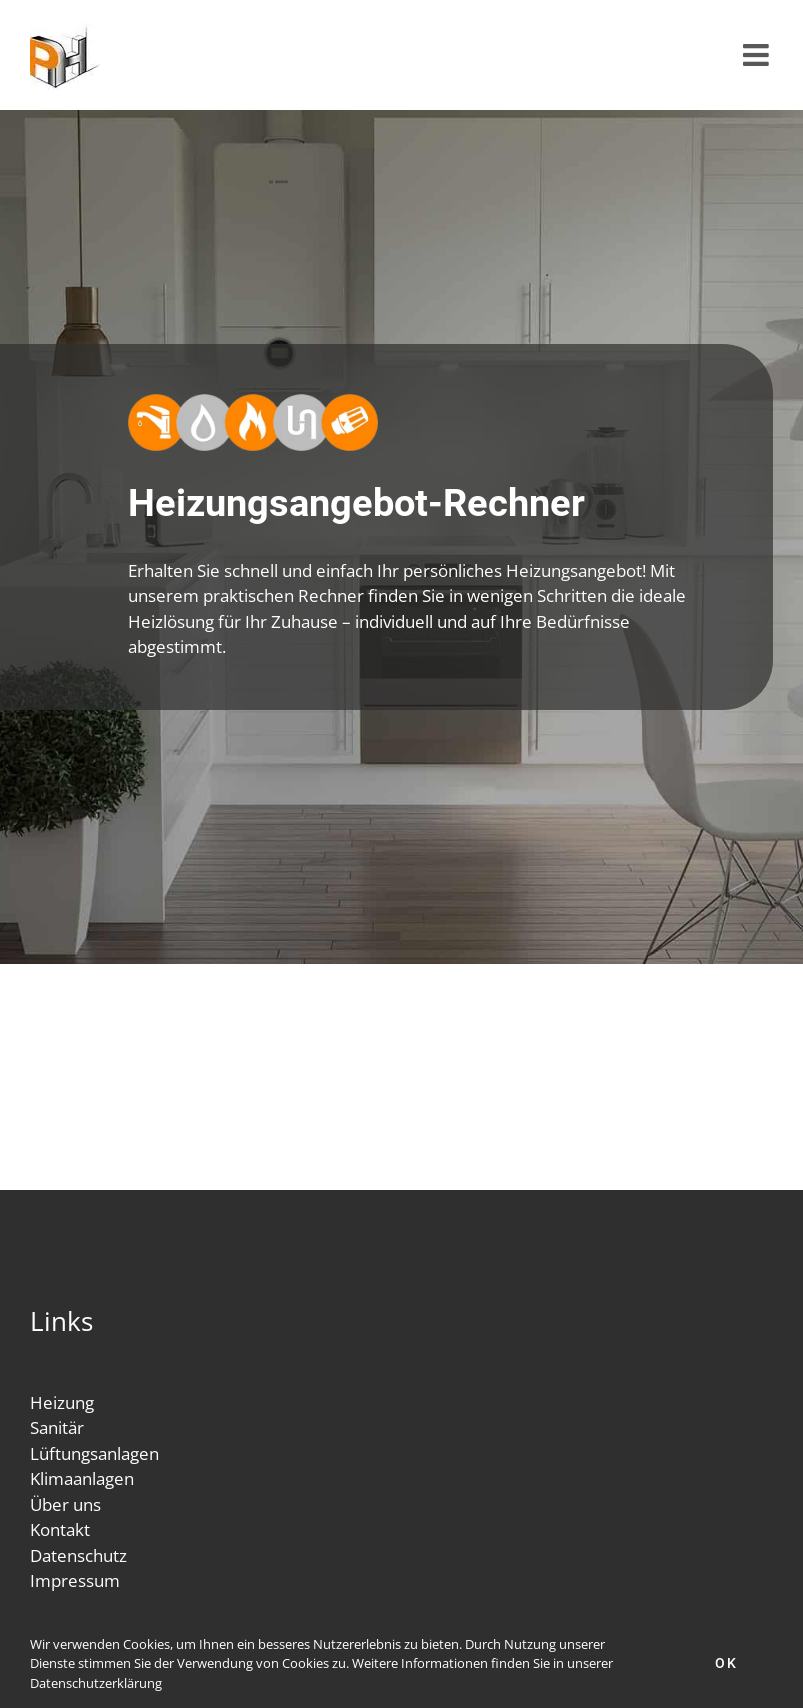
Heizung (62, 1402)
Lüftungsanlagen (94, 1453)
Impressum (75, 1580)
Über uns (65, 1504)
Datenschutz (78, 1555)
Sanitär (57, 1427)
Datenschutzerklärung (96, 1683)
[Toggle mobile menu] (758, 55)
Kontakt (60, 1529)
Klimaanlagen (82, 1478)
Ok (726, 1663)
